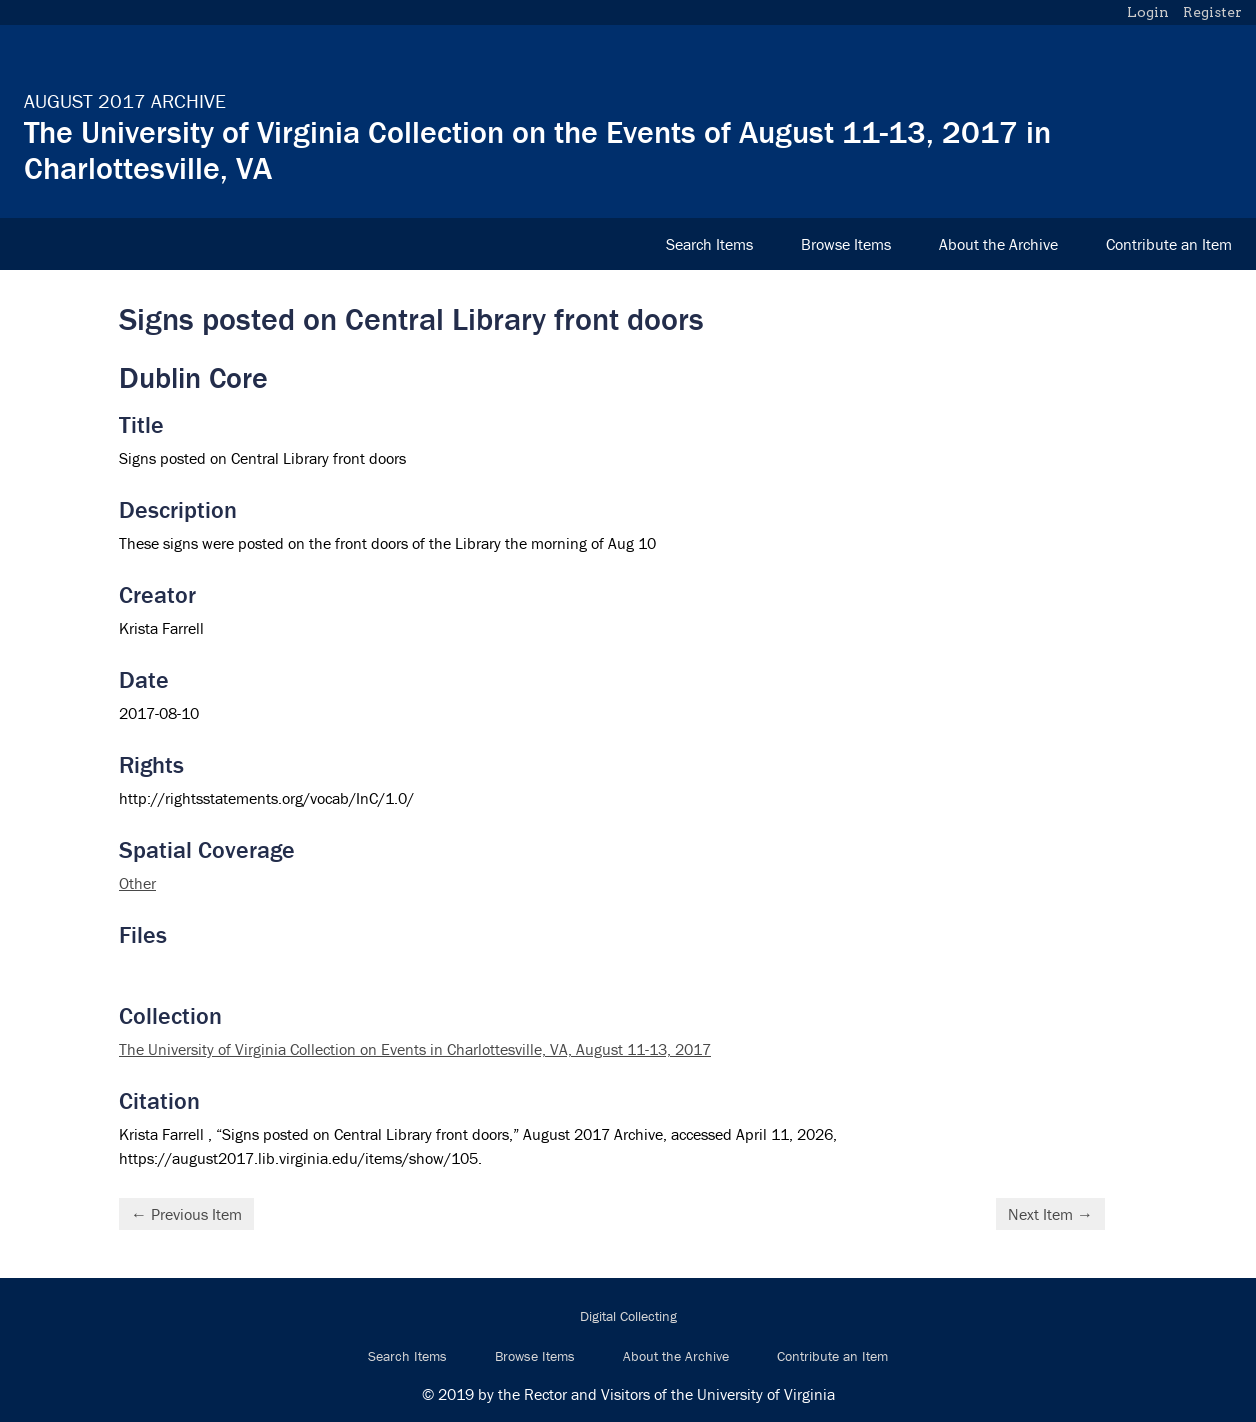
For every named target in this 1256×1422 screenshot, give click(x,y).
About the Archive (998, 244)
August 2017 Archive (125, 100)
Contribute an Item (1169, 244)
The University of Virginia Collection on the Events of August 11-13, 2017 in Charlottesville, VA (537, 149)
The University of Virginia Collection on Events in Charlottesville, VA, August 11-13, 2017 (415, 1049)
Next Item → (1050, 1214)
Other (137, 883)
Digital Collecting (628, 1316)
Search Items (709, 244)
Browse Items (846, 244)
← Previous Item (186, 1214)
